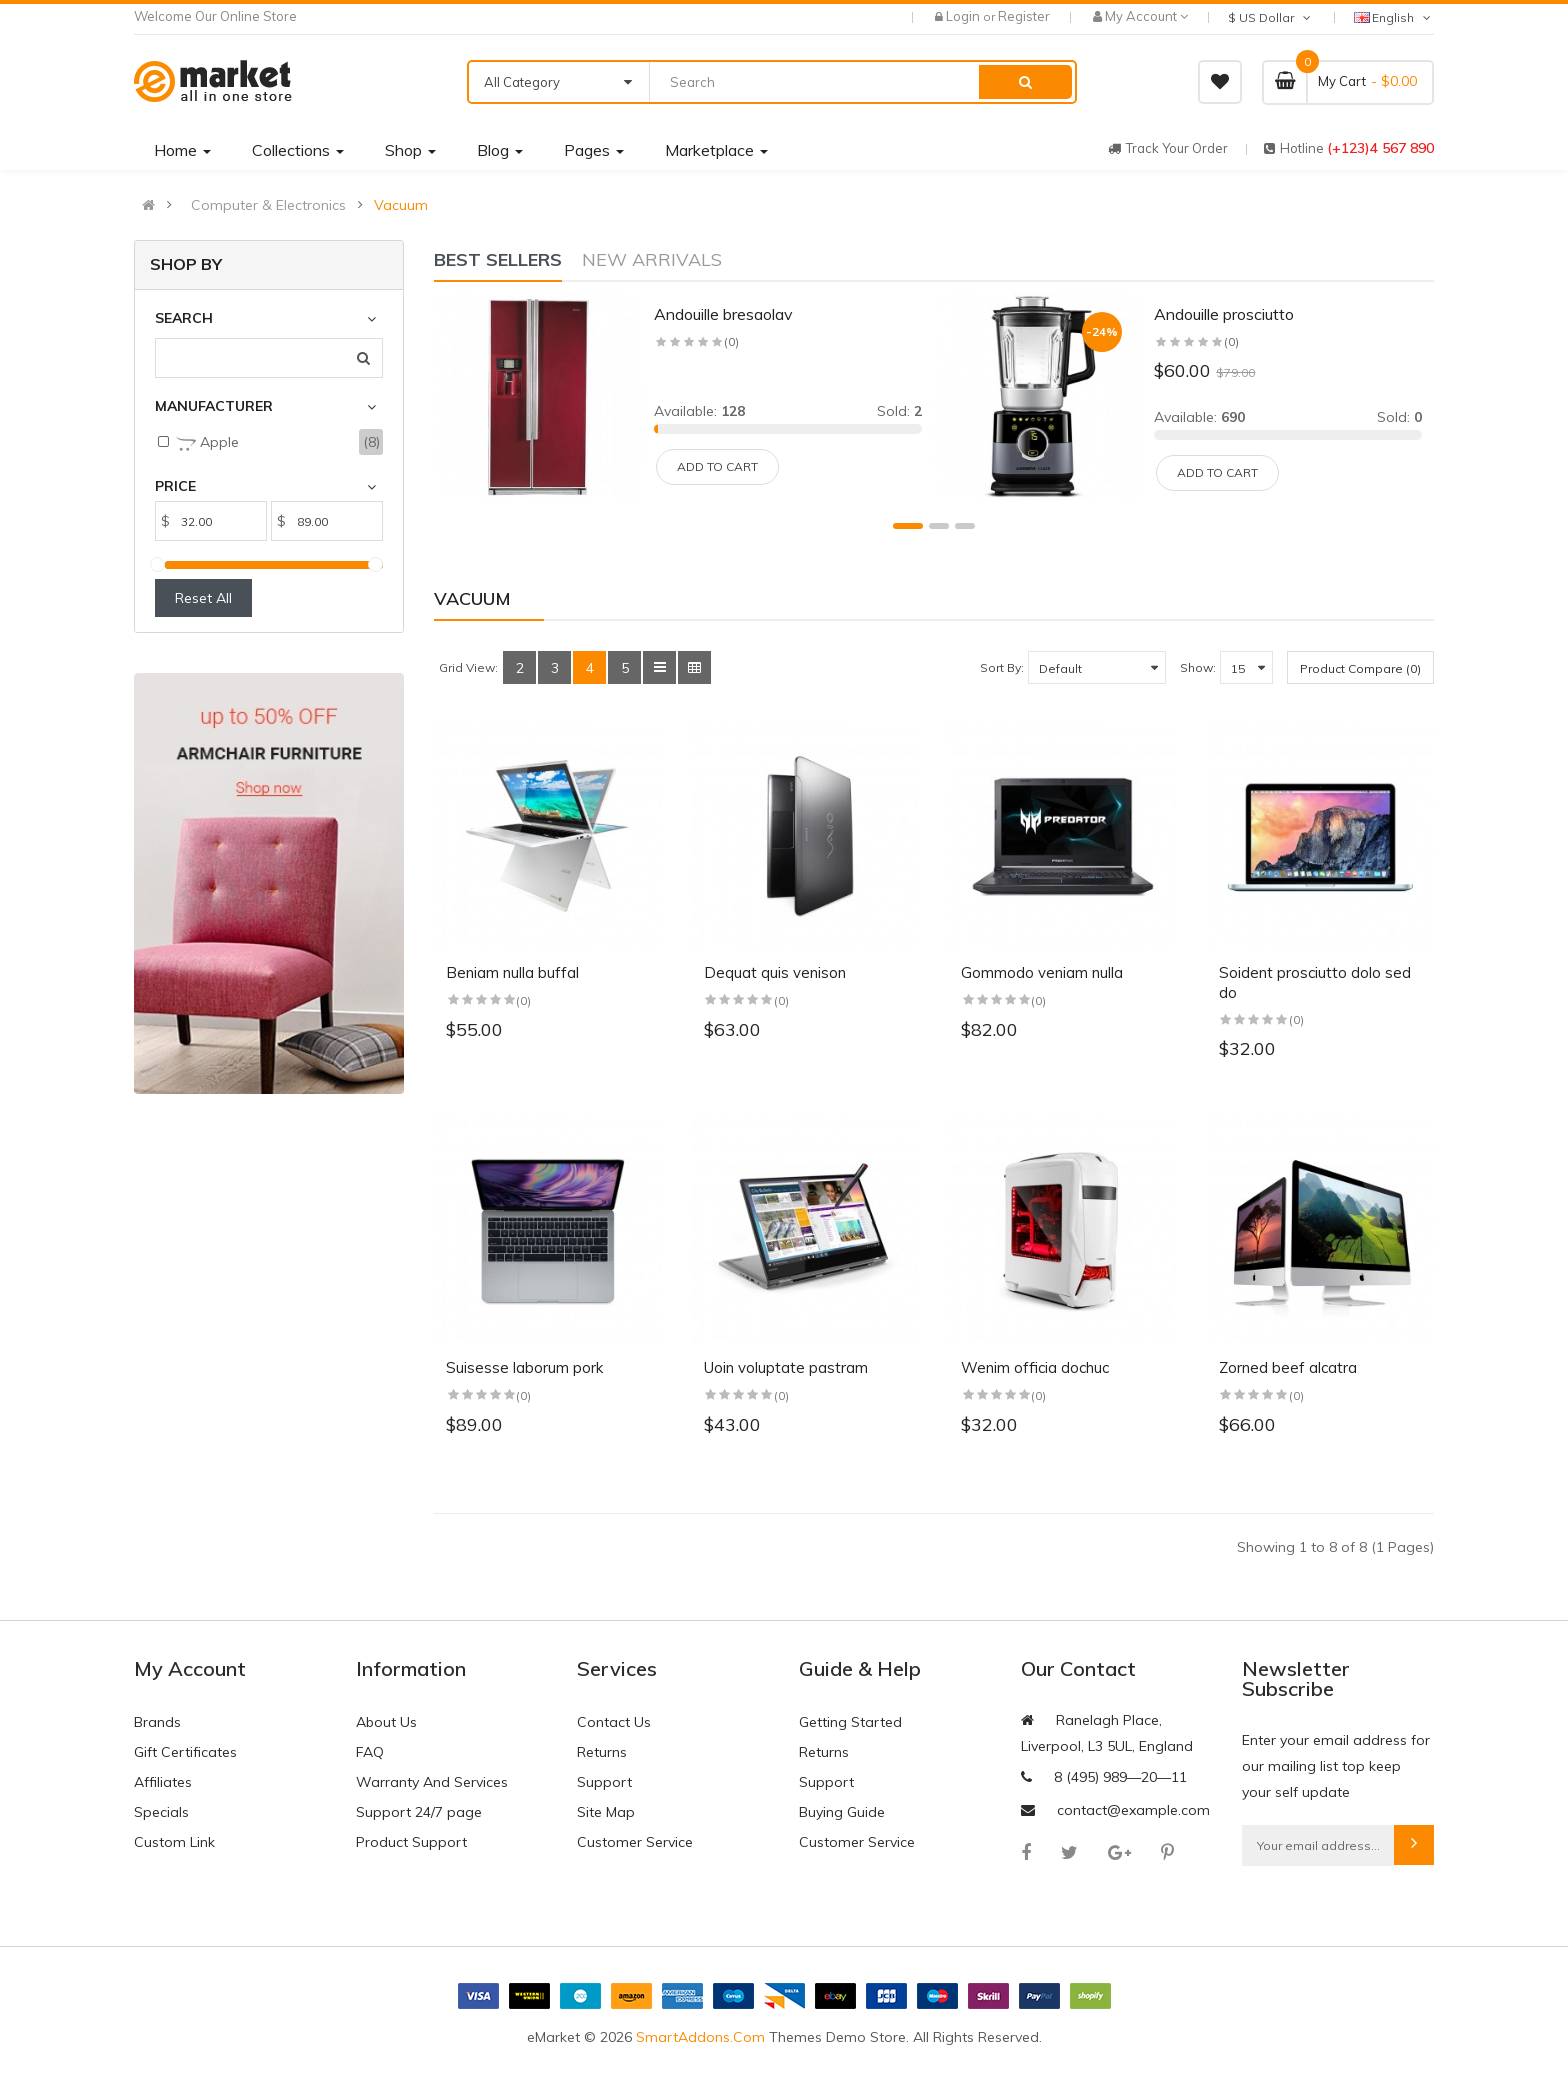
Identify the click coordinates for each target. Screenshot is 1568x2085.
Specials (161, 1812)
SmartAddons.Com (700, 2037)
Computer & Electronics (268, 205)
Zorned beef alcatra (1288, 1367)
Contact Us (614, 1722)
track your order (1168, 148)
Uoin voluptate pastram (786, 1367)
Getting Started (850, 1722)
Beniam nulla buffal (512, 972)
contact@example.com (1133, 1810)
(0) (523, 1000)
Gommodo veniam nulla (1042, 972)
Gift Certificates (185, 1752)
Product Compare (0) (1360, 668)
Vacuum (401, 205)
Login (964, 16)
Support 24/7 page (419, 1812)
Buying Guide (842, 1812)
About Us (386, 1722)
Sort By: (1002, 667)
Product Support (411, 1842)
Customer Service (635, 1842)
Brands (157, 1722)
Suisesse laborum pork (524, 1367)
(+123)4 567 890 (1380, 148)
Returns (602, 1752)
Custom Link (174, 1842)
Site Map (606, 1812)
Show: (1198, 667)
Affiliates (163, 1782)
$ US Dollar (1271, 17)
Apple (207, 443)
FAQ (370, 1752)
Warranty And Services (432, 1782)
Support (604, 1782)
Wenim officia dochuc (1035, 1367)
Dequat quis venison (775, 972)
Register (1024, 16)
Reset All (203, 598)
